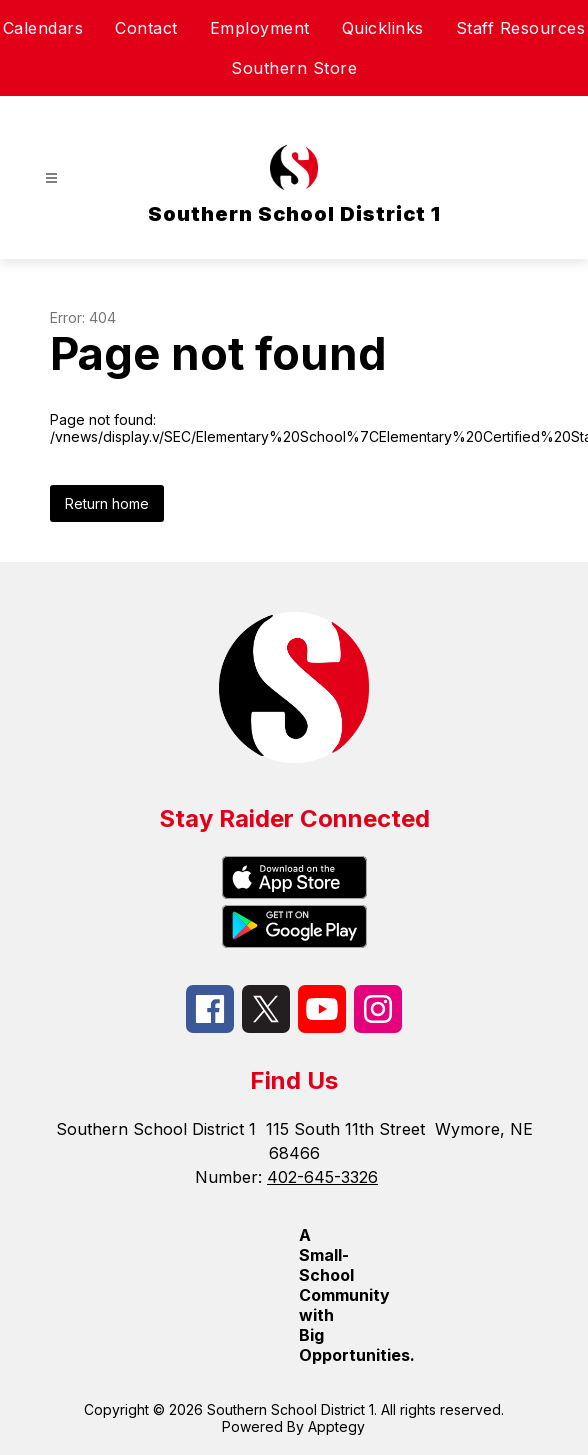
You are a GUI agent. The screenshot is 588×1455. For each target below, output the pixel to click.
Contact (146, 28)
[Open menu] (51, 178)
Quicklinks (383, 28)
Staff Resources (521, 28)
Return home (107, 503)
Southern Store (294, 68)
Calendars (43, 28)
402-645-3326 (322, 1177)
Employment (260, 28)
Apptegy (336, 1426)
